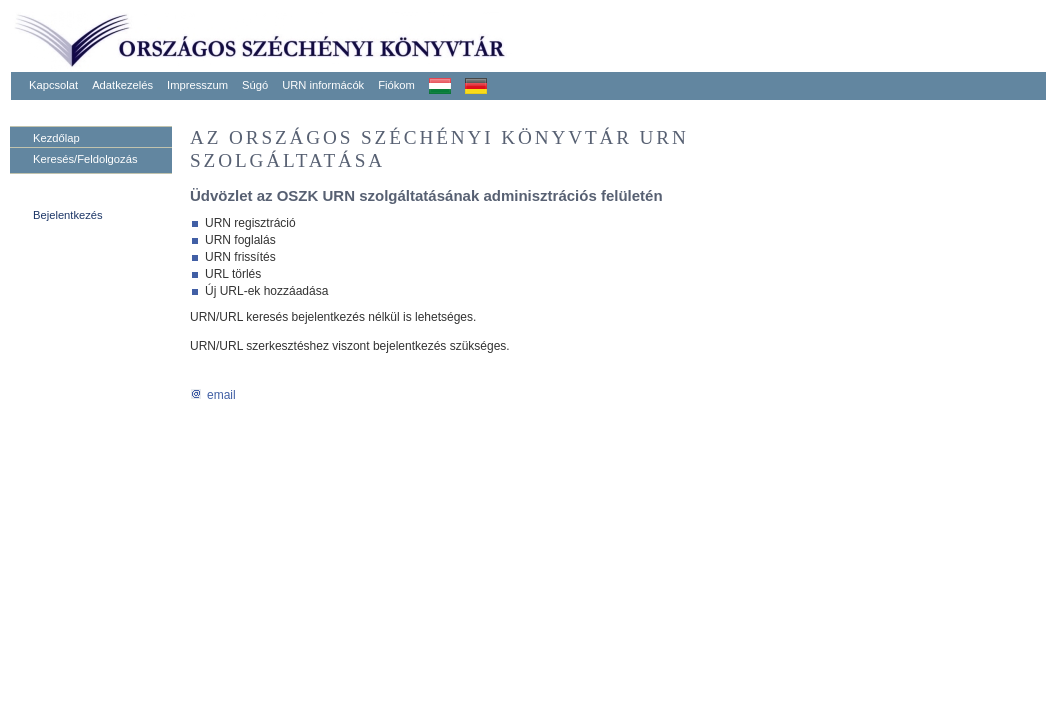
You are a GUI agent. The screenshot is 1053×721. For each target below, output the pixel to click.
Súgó (255, 85)
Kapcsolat (53, 85)
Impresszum (197, 85)
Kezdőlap (56, 138)
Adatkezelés (122, 85)
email (213, 395)
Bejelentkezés (68, 215)
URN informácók (323, 85)
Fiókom (396, 85)
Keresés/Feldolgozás (85, 159)
